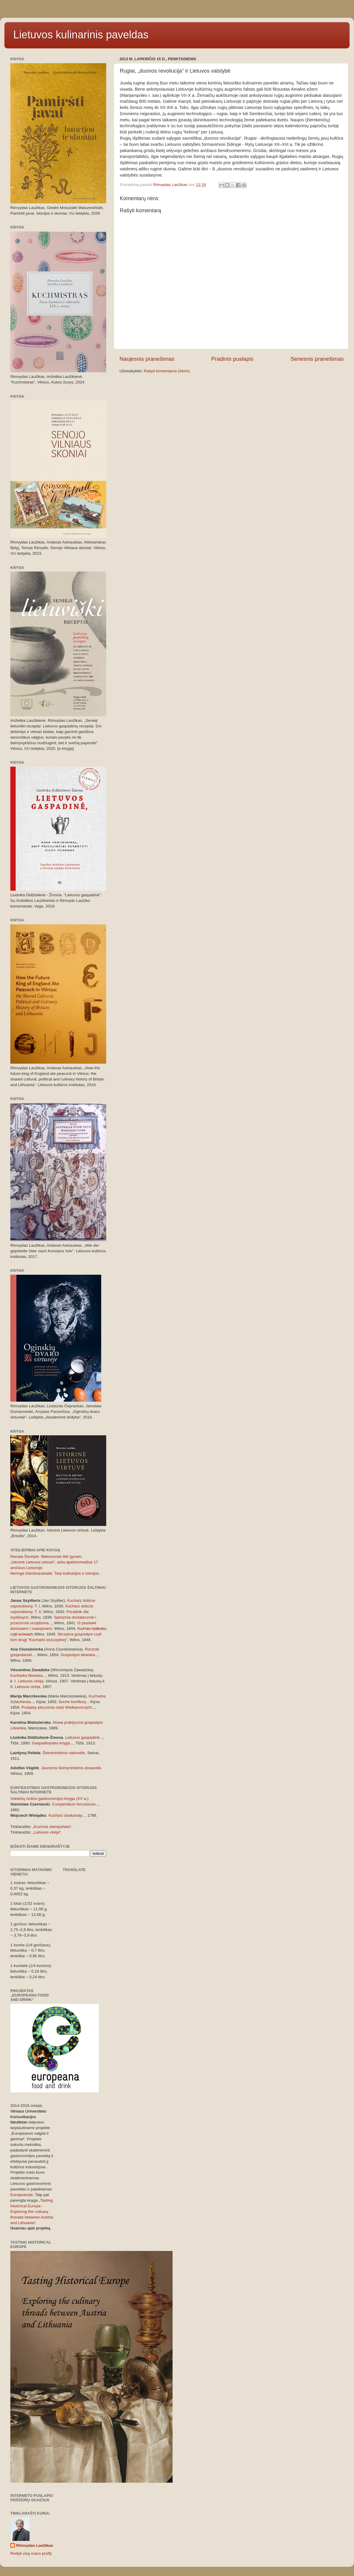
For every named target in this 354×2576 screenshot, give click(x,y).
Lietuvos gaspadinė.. (83, 1737)
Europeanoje (21, 2195)
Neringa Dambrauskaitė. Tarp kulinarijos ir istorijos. (55, 1573)
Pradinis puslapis (232, 359)
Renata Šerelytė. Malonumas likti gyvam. (46, 1556)
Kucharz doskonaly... (66, 1815)
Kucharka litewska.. (27, 1675)
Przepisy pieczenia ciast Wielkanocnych (57, 1707)
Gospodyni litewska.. (78, 1655)
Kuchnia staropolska (52, 1826)
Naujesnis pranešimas (146, 359)
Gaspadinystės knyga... (52, 1743)
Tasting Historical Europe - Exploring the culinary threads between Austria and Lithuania (31, 2211)
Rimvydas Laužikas (34, 2545)
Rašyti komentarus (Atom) (167, 371)
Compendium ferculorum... (75, 1804)
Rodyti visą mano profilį (31, 2553)
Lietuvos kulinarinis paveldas (80, 35)
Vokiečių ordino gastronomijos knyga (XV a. (48, 1798)
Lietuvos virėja (30, 1681)
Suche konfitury (72, 1702)
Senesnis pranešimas (317, 359)
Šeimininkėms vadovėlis (64, 1753)
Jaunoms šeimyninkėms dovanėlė (71, 1768)
